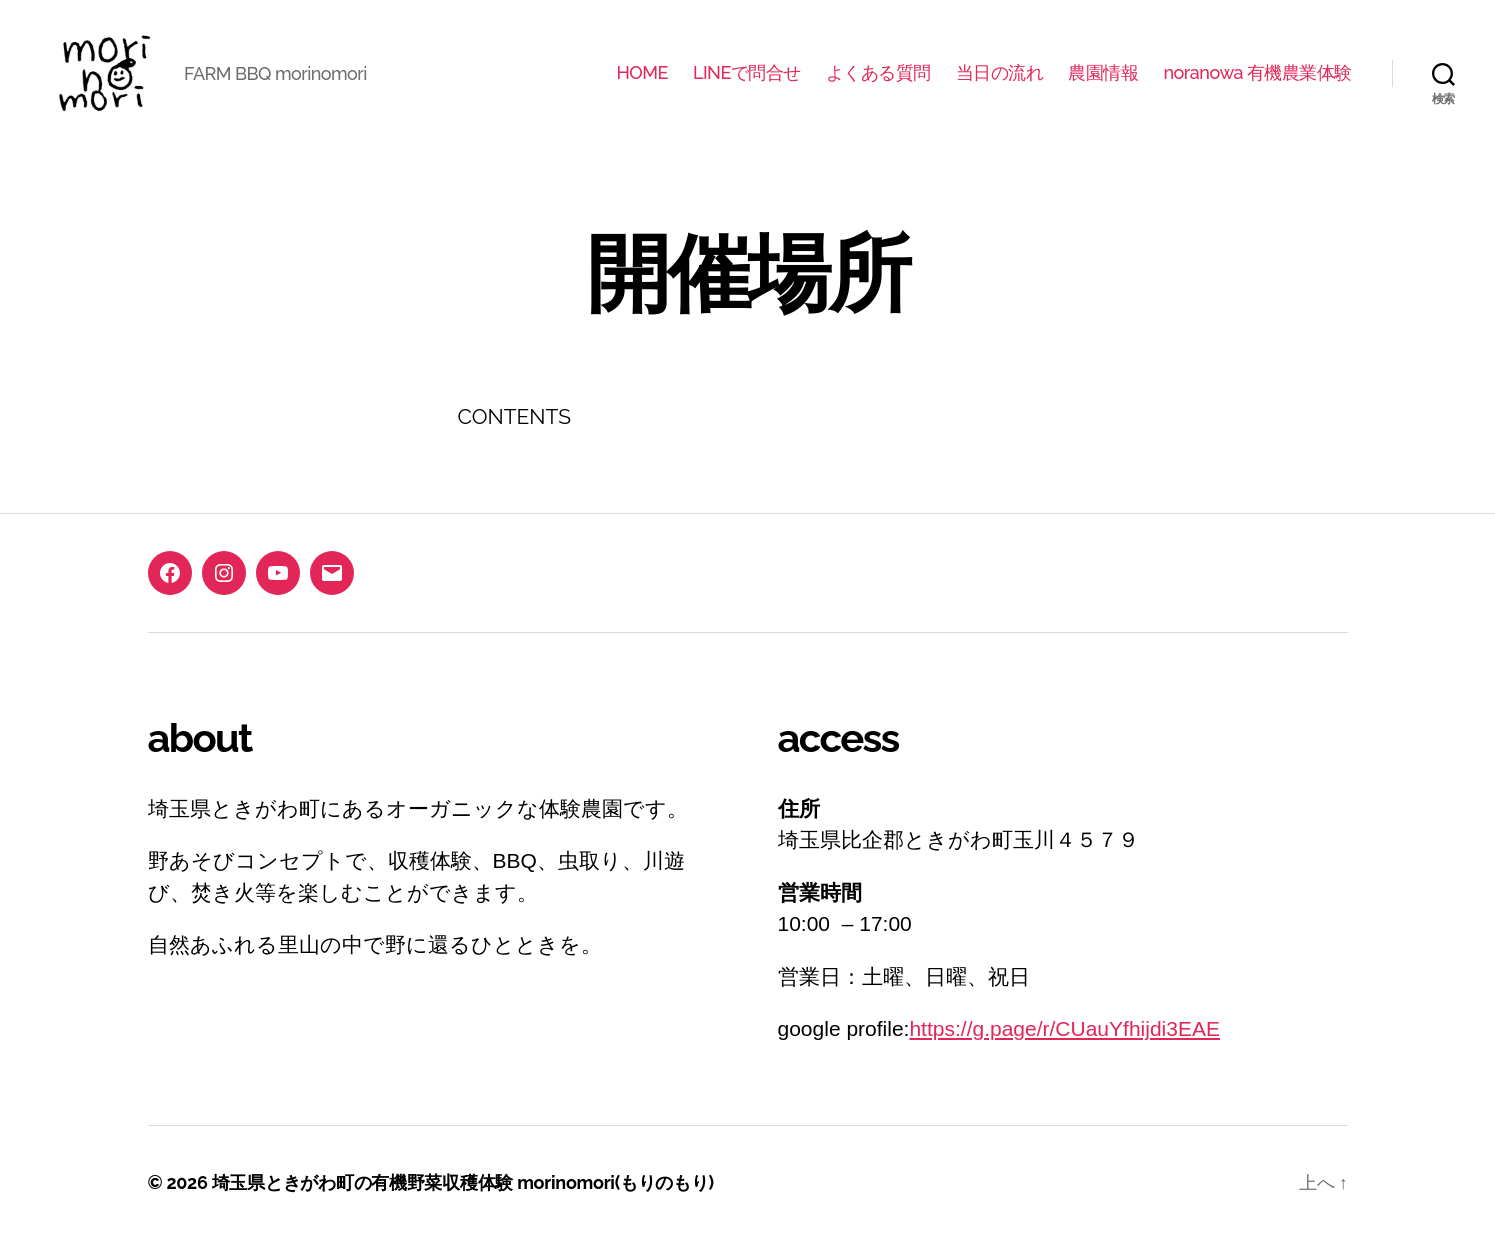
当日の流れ (1000, 72)
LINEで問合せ (747, 72)
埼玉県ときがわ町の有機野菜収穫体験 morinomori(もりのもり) (463, 1182)
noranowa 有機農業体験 (1257, 72)
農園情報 (1103, 72)
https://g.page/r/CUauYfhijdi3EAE (1064, 1028)
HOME (641, 72)
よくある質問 (878, 72)
